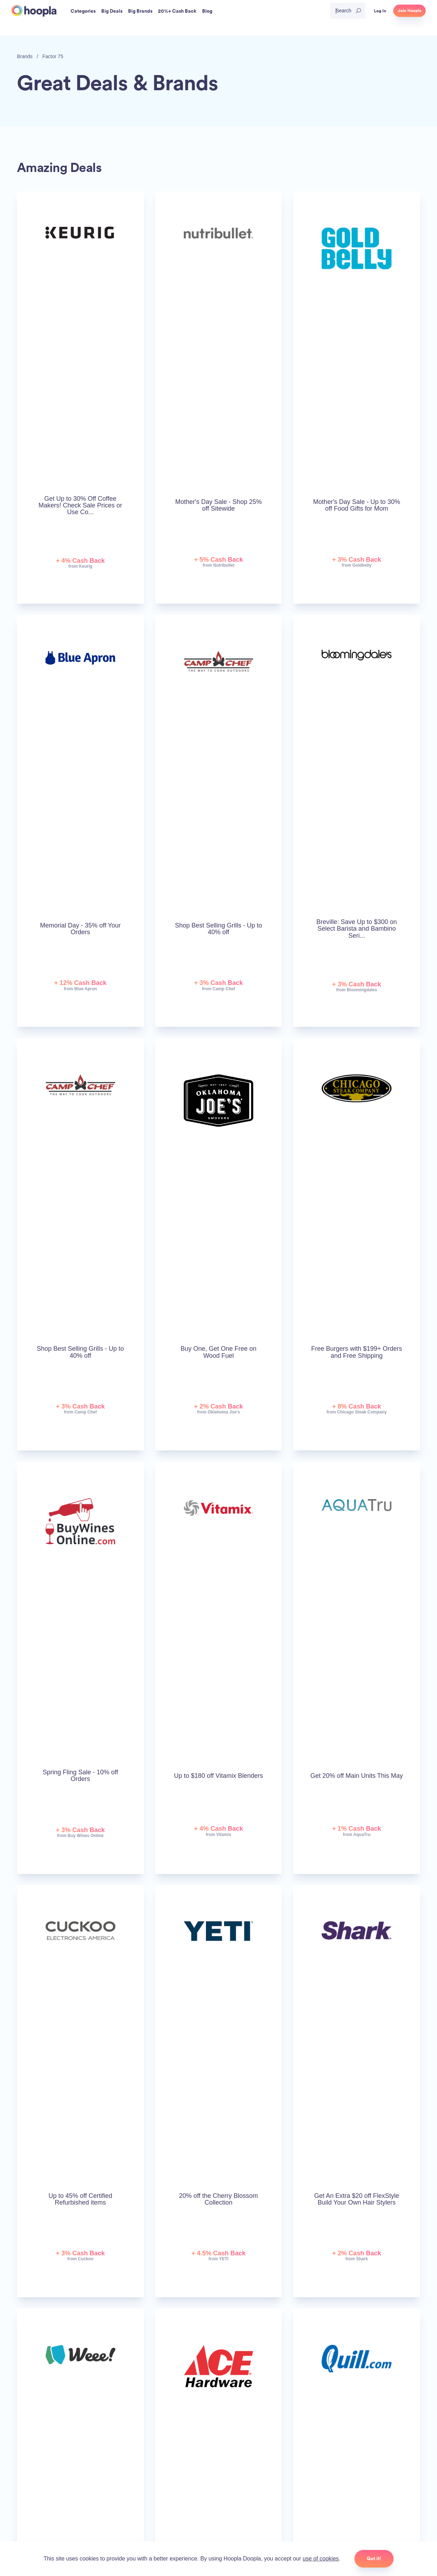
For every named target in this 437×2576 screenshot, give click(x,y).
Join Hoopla (409, 10)
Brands (24, 56)
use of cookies (321, 2559)
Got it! (374, 2558)
